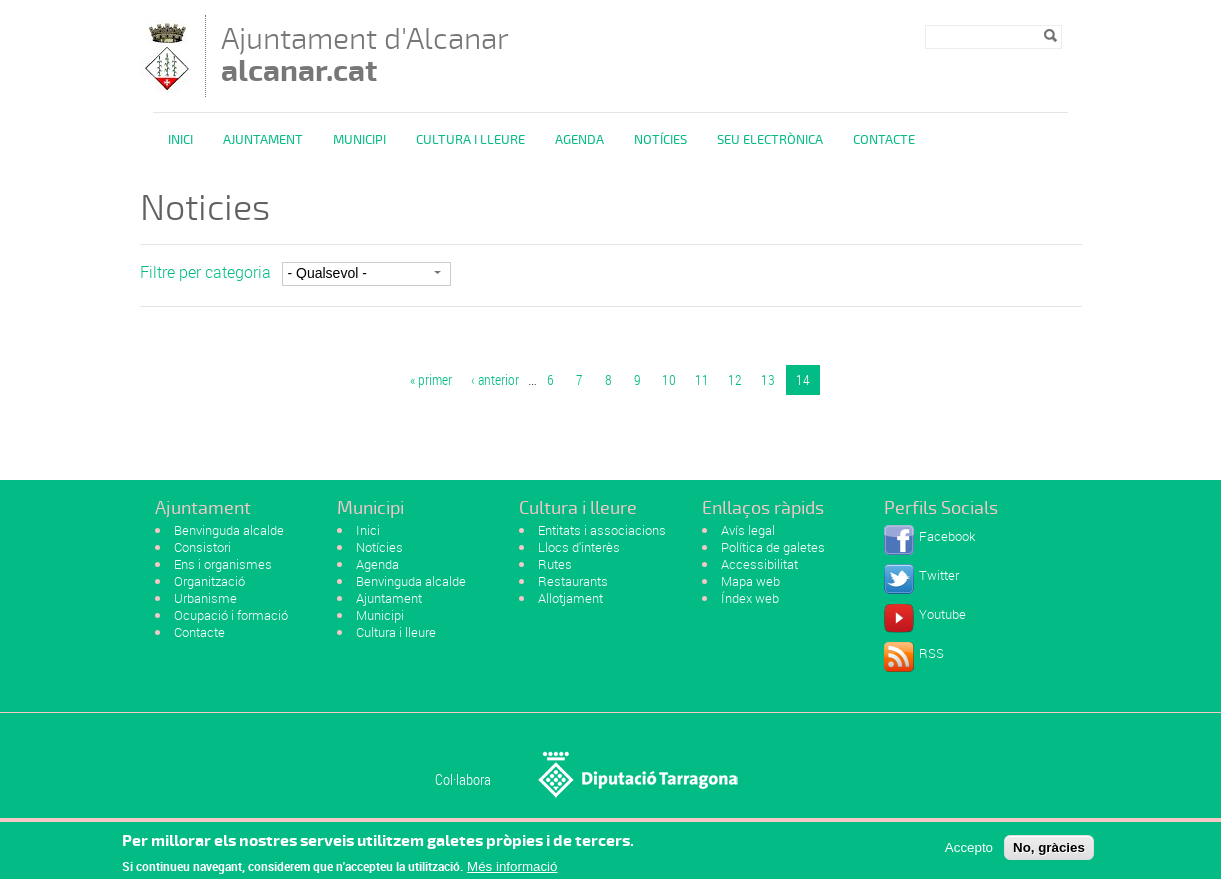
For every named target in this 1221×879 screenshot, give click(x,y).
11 (702, 379)
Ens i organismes (223, 564)
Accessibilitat (759, 564)
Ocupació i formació (231, 615)
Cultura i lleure (396, 632)
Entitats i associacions (602, 530)
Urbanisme (205, 598)
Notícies (660, 140)
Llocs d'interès (579, 547)
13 (768, 379)
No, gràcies (1049, 851)
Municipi (359, 140)
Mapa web (750, 581)
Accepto (969, 851)
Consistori (202, 547)
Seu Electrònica (770, 140)
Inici (180, 140)
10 (669, 379)
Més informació (512, 870)
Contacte (884, 140)
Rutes (555, 564)
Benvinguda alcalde (229, 530)
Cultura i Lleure (470, 140)
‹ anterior (495, 379)
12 (735, 379)
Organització (209, 581)
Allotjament (570, 598)
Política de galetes (773, 547)
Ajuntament (263, 140)
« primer (431, 379)
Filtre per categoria (205, 272)
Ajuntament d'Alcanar (365, 54)
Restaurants (573, 581)
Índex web (750, 598)
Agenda (579, 140)
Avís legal (748, 530)
